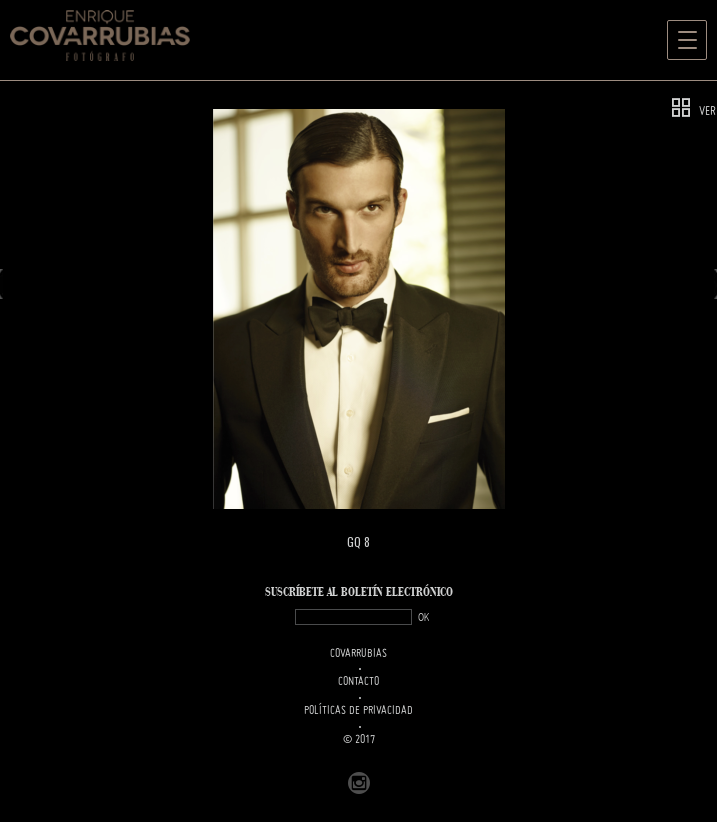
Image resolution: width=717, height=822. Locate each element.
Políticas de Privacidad (358, 711)
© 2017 (359, 740)
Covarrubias (358, 654)
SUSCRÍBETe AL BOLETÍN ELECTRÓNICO (359, 592)
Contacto (358, 682)
